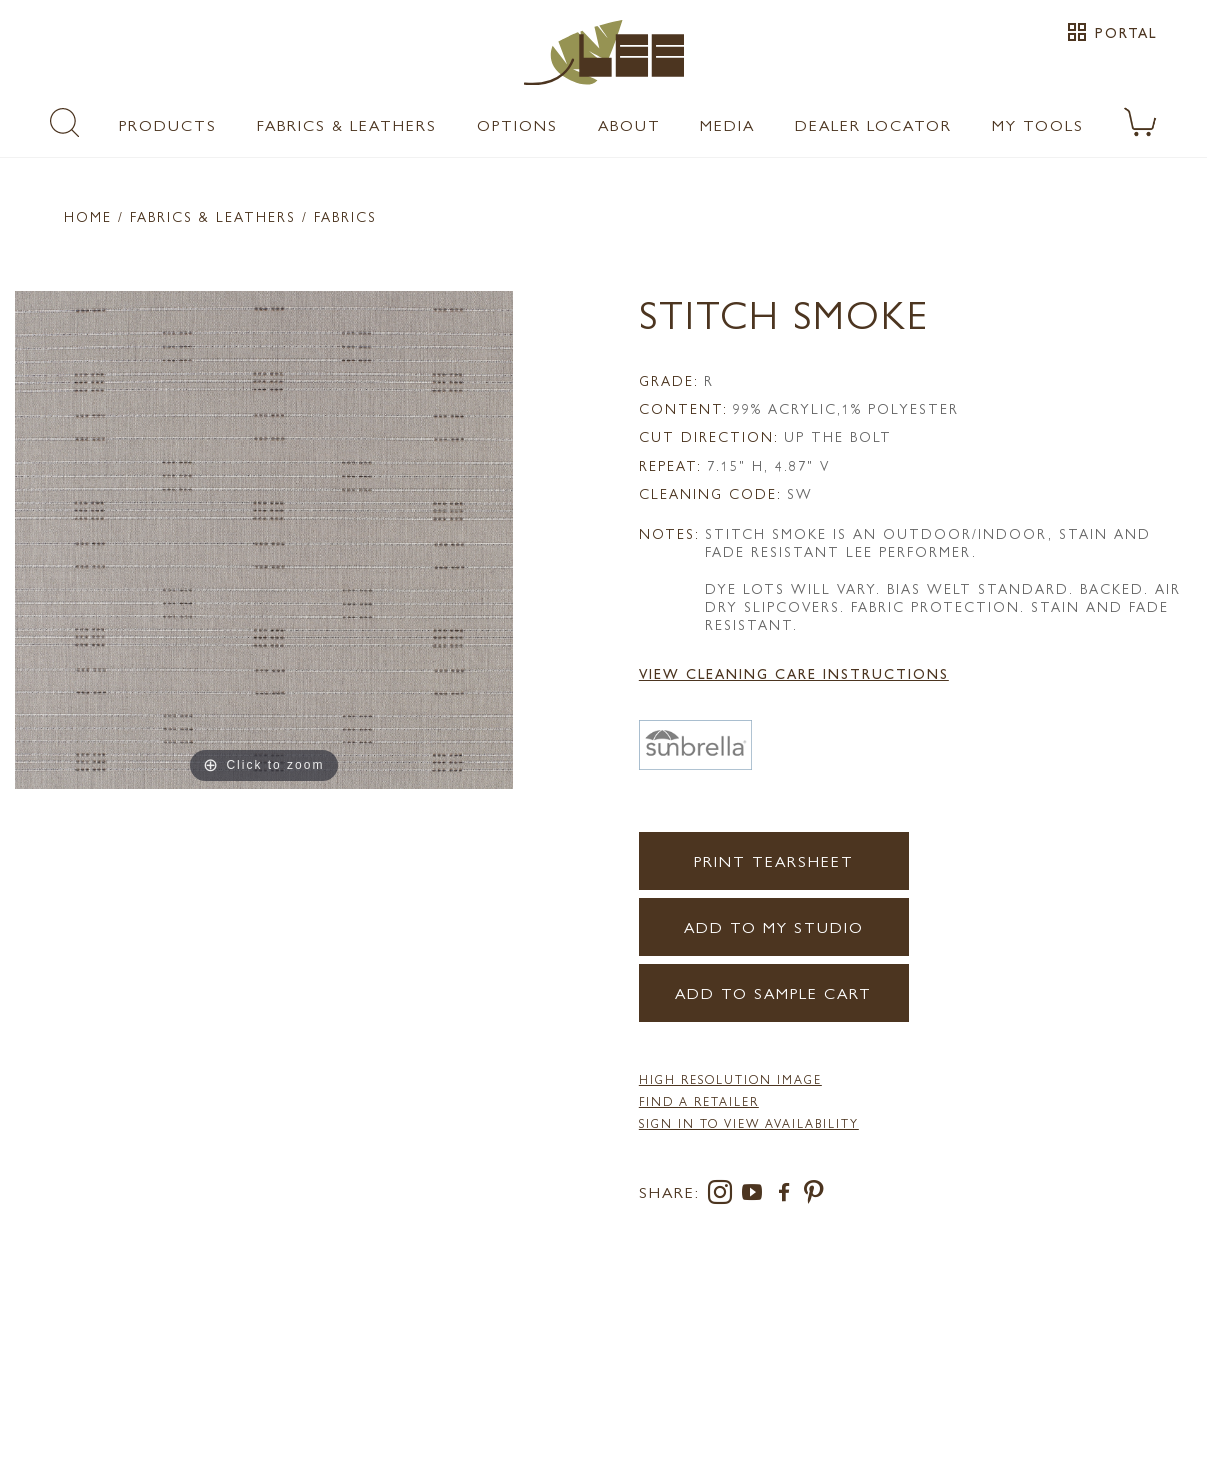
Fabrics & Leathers (347, 124)
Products (168, 124)
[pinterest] (814, 1195)
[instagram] (724, 1195)
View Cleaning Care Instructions (794, 673)
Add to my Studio (774, 926)
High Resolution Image (730, 1079)
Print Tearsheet (774, 860)
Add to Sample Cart (773, 992)
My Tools (1038, 124)
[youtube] (756, 1195)
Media (727, 124)
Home (88, 216)
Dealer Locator (873, 124)
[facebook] (788, 1195)
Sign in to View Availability (749, 1123)
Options (517, 124)
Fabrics (345, 216)
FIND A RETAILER (699, 1101)
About (629, 124)
